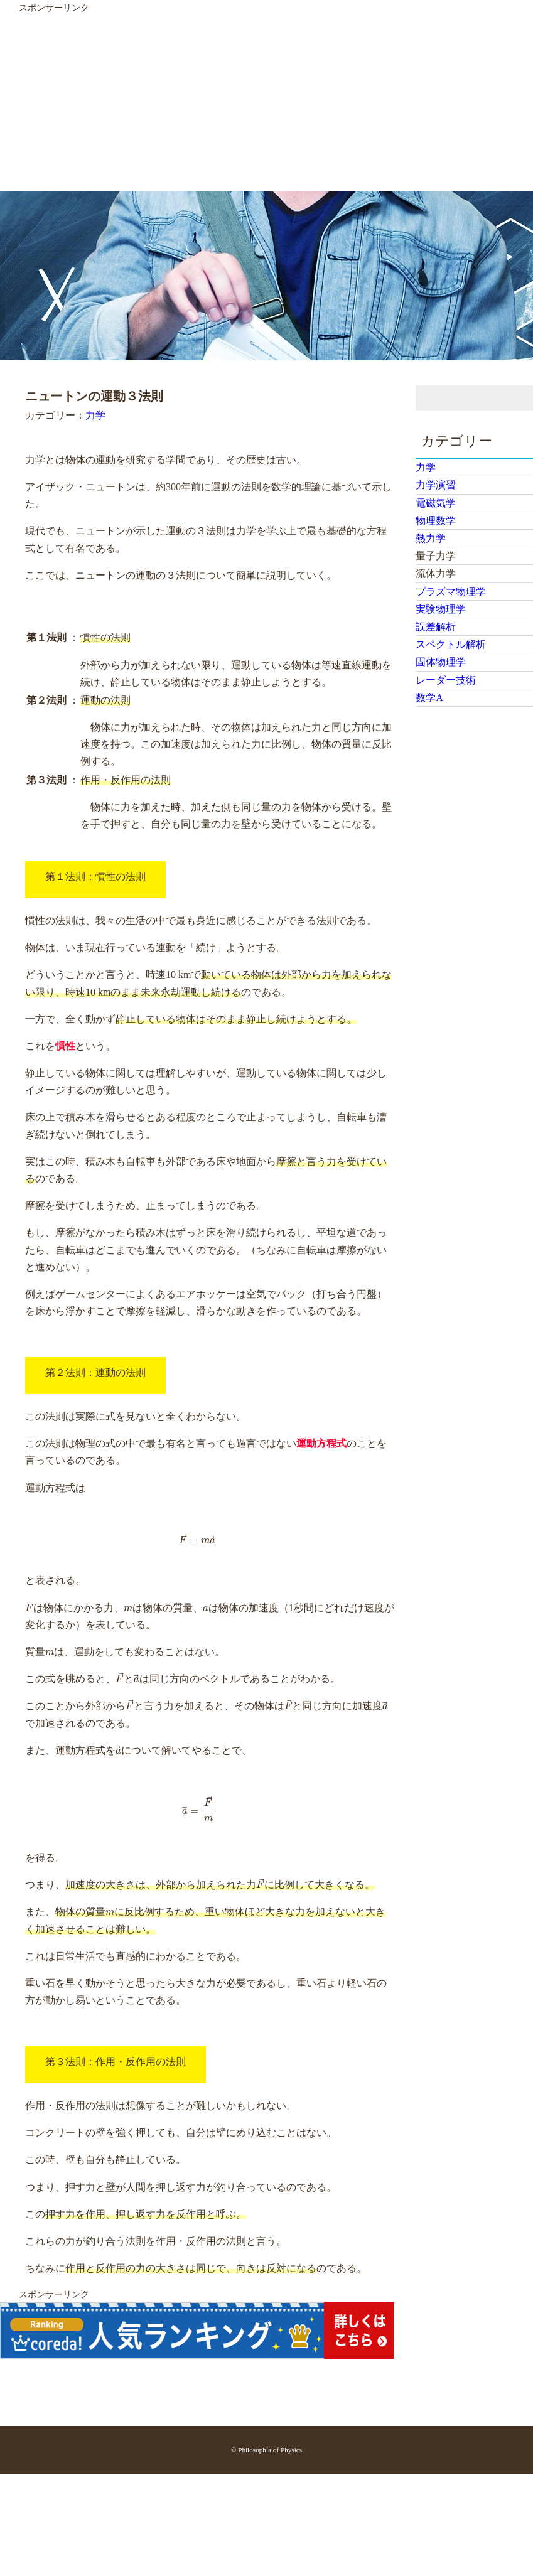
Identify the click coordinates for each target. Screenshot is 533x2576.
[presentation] (197, 1539)
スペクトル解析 (451, 644)
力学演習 (436, 485)
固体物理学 (441, 662)
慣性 (65, 1046)
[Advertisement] (241, 103)
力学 (95, 415)
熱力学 (431, 538)
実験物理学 (441, 609)
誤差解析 (436, 626)
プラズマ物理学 (451, 591)
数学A (429, 697)
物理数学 (436, 520)
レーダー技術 (446, 680)
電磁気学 (436, 503)
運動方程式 (321, 1443)
